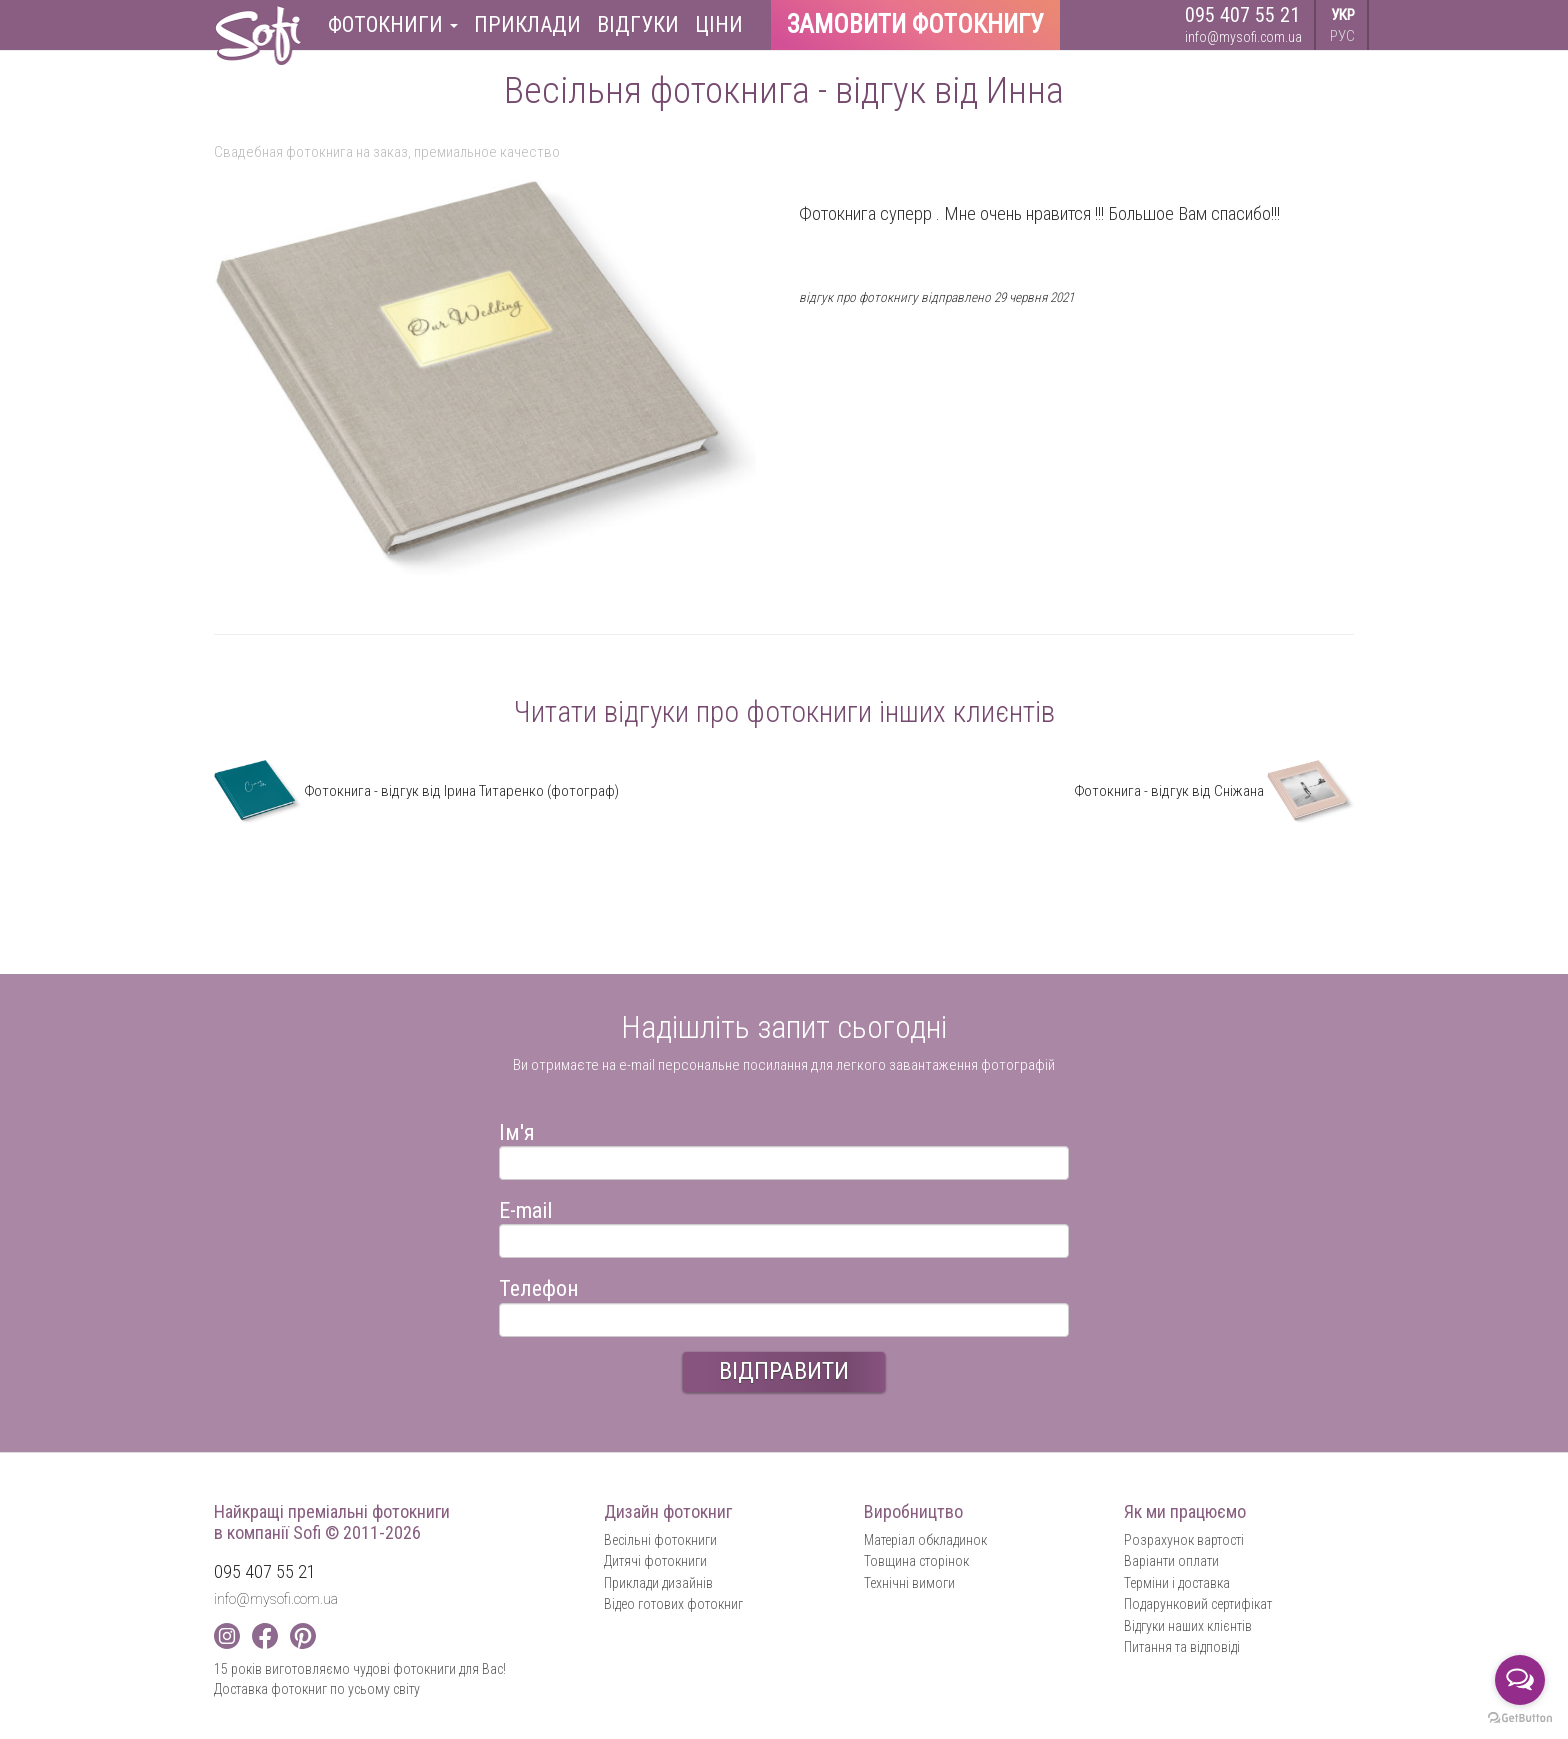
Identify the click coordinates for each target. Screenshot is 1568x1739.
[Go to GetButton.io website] (1520, 1718)
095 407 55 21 (1242, 15)
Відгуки (638, 24)
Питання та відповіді (1182, 1647)
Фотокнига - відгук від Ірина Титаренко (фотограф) (416, 791)
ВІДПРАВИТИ (784, 1371)
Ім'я (517, 1129)
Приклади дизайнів (658, 1583)
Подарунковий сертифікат (1198, 1604)
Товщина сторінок (916, 1561)
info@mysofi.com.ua (1243, 37)
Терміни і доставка (1177, 1583)
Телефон (539, 1285)
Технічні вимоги (909, 1583)
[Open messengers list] (1520, 1680)
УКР (1343, 15)
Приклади (527, 24)
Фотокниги (393, 24)
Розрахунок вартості (1184, 1540)
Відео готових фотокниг (673, 1604)
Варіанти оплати (1171, 1561)
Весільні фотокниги (660, 1540)
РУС (1342, 36)
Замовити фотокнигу (915, 24)
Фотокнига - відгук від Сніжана (1214, 791)
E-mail (525, 1207)
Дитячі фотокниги (655, 1561)
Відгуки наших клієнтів (1188, 1626)
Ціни (719, 24)
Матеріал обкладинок (925, 1540)
